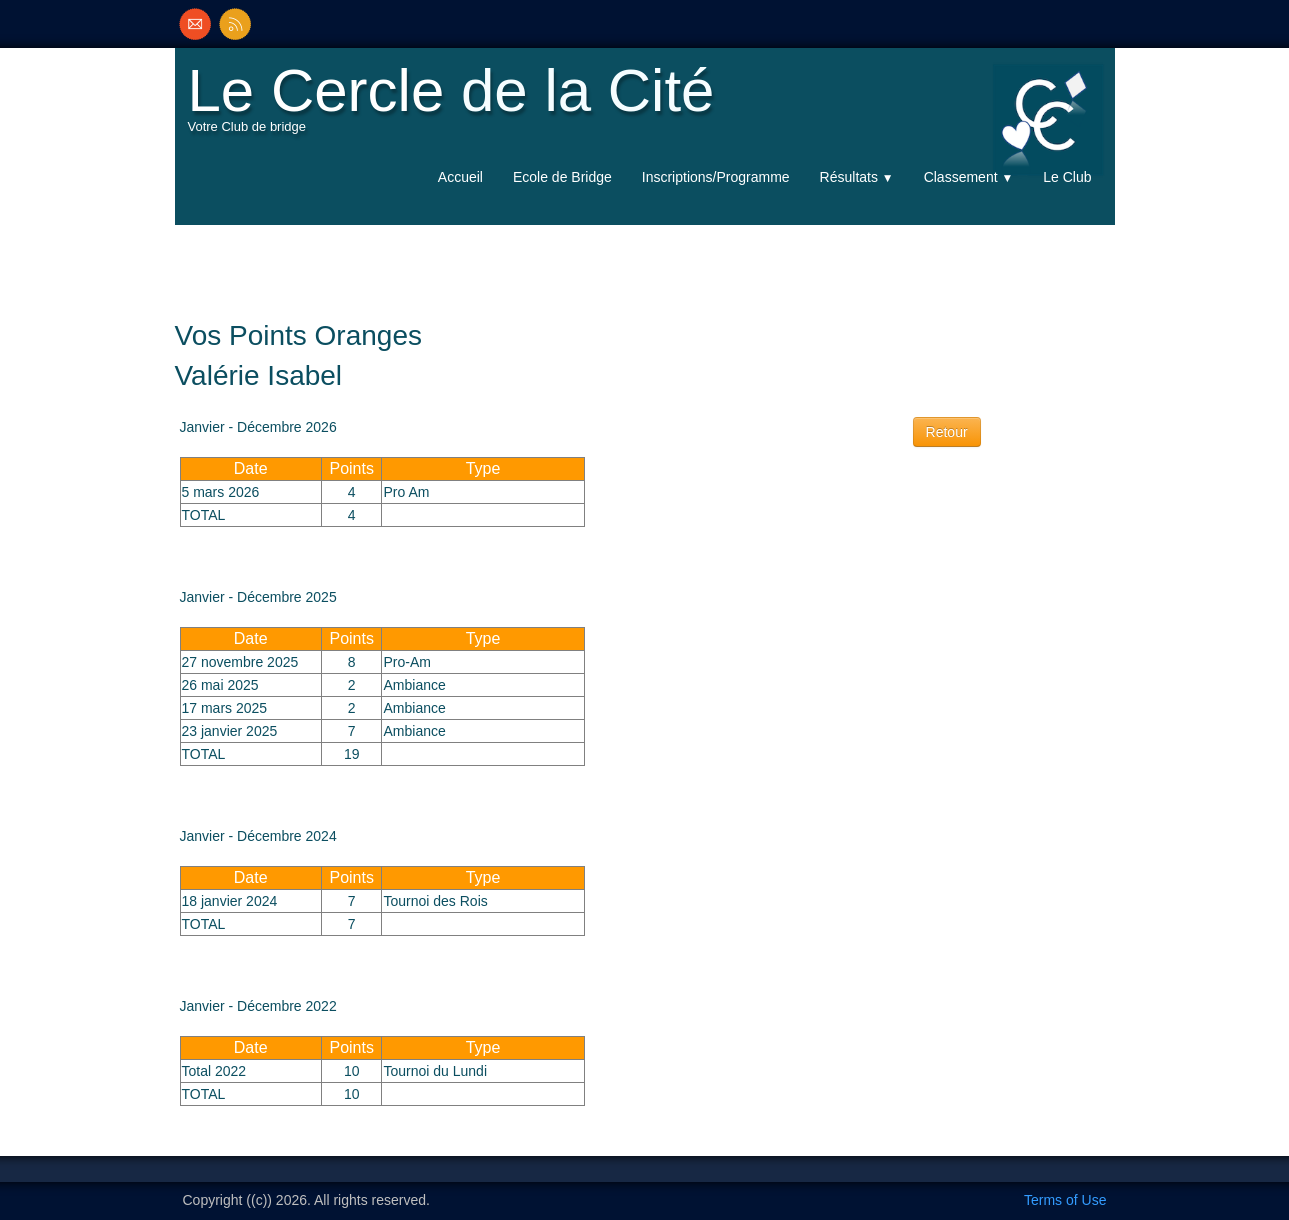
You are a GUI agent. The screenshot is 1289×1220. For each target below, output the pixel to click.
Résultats (857, 177)
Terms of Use (1065, 1200)
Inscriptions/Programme (716, 177)
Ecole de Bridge (562, 177)
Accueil (460, 177)
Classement (969, 177)
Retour (947, 432)
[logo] (456, 106)
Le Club (1067, 177)
